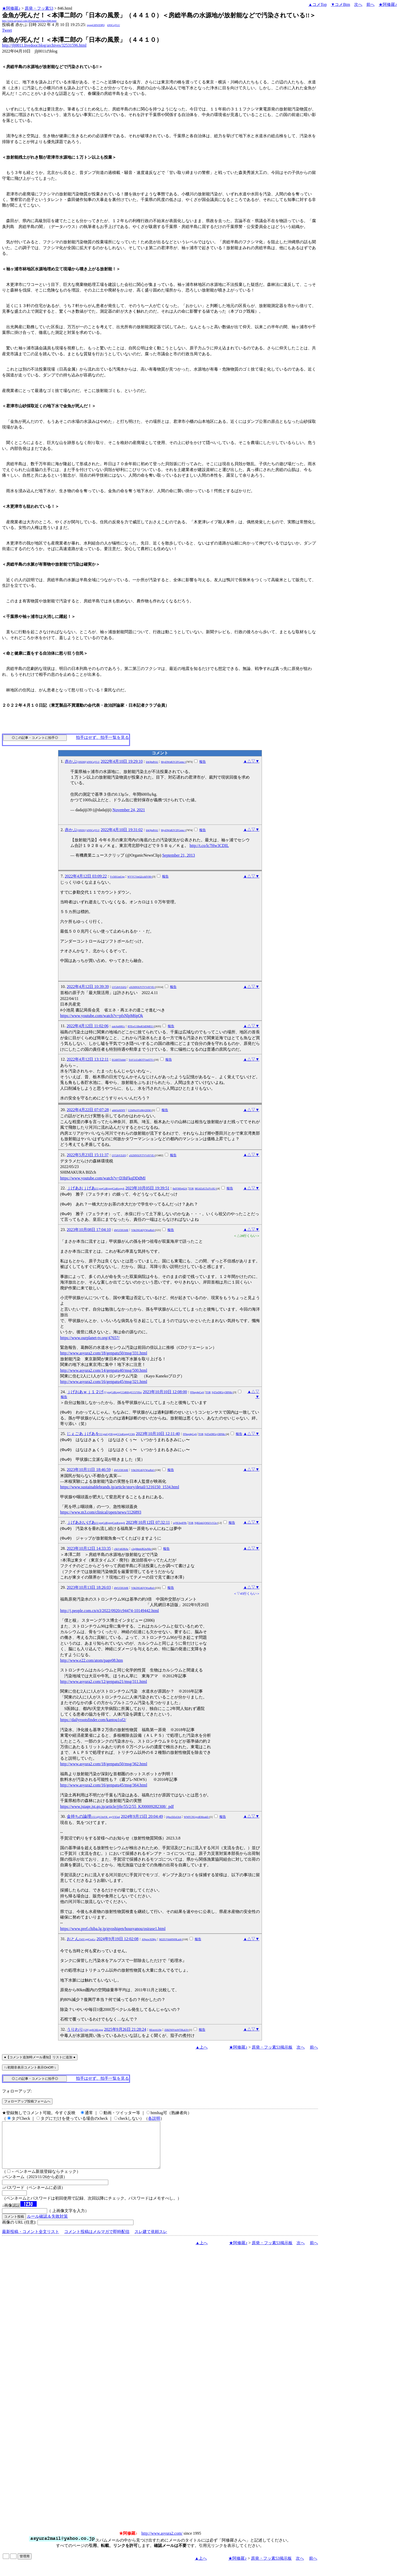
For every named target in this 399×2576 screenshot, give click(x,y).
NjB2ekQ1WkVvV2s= (206, 1522)
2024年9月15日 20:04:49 (142, 1816)
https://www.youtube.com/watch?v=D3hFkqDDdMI (102, 1178)
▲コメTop (317, 4)
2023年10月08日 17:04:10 (89, 1229)
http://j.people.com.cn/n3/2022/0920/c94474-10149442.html (109, 1610)
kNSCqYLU (113, 25)
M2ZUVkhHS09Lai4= (170, 1939)
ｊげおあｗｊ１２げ (104, 1392)
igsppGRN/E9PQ (95, 25)
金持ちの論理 (93, 1816)
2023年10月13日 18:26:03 (89, 1587)
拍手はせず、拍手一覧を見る (102, 737)
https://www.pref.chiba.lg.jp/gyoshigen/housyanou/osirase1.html (113, 1928)
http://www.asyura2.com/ (162, 2542)
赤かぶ (82, 761)
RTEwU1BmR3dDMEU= (141, 1026)
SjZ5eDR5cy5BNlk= (222, 1392)
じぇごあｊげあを (101, 1433)
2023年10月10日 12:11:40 (158, 1433)
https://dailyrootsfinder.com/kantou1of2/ (93, 1720)
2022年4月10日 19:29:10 (122, 761)
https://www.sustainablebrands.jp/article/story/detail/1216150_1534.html (119, 1487)
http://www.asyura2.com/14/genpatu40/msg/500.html (103, 1370)
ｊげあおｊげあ (95, 1188)
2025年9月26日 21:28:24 (125, 2029)
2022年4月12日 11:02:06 (87, 1026)
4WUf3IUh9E (121, 1230)
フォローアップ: (17, 2091)
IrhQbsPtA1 (152, 761)
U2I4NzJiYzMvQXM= (140, 1110)
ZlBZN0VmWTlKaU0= (176, 2029)
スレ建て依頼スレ (151, 2241)
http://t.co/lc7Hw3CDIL (209, 845)
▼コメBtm (340, 4)
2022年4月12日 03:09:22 (86, 876)
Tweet (7, 30)
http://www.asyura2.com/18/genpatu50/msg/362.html (103, 1764)
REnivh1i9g (155, 2029)
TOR (191, 1188)
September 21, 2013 (178, 855)
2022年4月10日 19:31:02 (122, 830)
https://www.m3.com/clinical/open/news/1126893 (100, 1512)
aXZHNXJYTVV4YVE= (142, 987)
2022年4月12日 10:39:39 (88, 986)
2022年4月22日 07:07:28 (88, 1110)
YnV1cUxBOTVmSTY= (141, 1059)
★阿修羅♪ (11, 8)
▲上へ (201, 2047)
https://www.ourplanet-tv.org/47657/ (89, 1338)
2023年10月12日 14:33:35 (89, 1548)
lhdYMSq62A (180, 1188)
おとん (81, 1939)
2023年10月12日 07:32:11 (148, 1522)
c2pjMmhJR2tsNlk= (141, 1548)
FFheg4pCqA (197, 1392)
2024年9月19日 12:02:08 (118, 1939)
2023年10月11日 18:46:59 (89, 1469)
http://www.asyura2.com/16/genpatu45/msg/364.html (103, 1785)
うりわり (85, 2029)
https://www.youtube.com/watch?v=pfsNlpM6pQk (101, 1015)
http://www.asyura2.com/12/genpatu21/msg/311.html (103, 1681)
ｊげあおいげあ (96, 1522)
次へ (358, 4)
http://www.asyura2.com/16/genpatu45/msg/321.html (103, 1381)
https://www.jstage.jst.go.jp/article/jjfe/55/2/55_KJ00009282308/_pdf (117, 1806)
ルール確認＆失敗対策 (47, 2225)
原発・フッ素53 (39, 8)
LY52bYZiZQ (119, 987)
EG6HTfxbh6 (119, 1059)
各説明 (154, 2118)
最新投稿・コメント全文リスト (30, 2241)
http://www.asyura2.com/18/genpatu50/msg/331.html (103, 1353)
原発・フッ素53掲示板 (272, 2047)
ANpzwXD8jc (149, 1939)
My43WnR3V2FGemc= (173, 761)
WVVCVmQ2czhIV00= (139, 876)
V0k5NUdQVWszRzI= (143, 1230)
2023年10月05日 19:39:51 (147, 1188)
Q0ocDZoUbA (173, 1817)
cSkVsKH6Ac (121, 1548)
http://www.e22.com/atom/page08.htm (91, 1660)
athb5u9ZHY (118, 1110)
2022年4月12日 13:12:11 (88, 1059)
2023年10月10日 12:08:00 (165, 1392)
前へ (370, 4)
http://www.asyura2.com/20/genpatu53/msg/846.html (29, 20)
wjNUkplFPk (180, 1522)
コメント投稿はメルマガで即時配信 (96, 2241)
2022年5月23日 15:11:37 (88, 1155)
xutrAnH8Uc (118, 1026)
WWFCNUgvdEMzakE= (196, 1817)
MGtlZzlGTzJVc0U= (206, 1188)
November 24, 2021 (128, 810)
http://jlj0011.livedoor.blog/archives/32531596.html (44, 45)
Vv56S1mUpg (117, 876)
